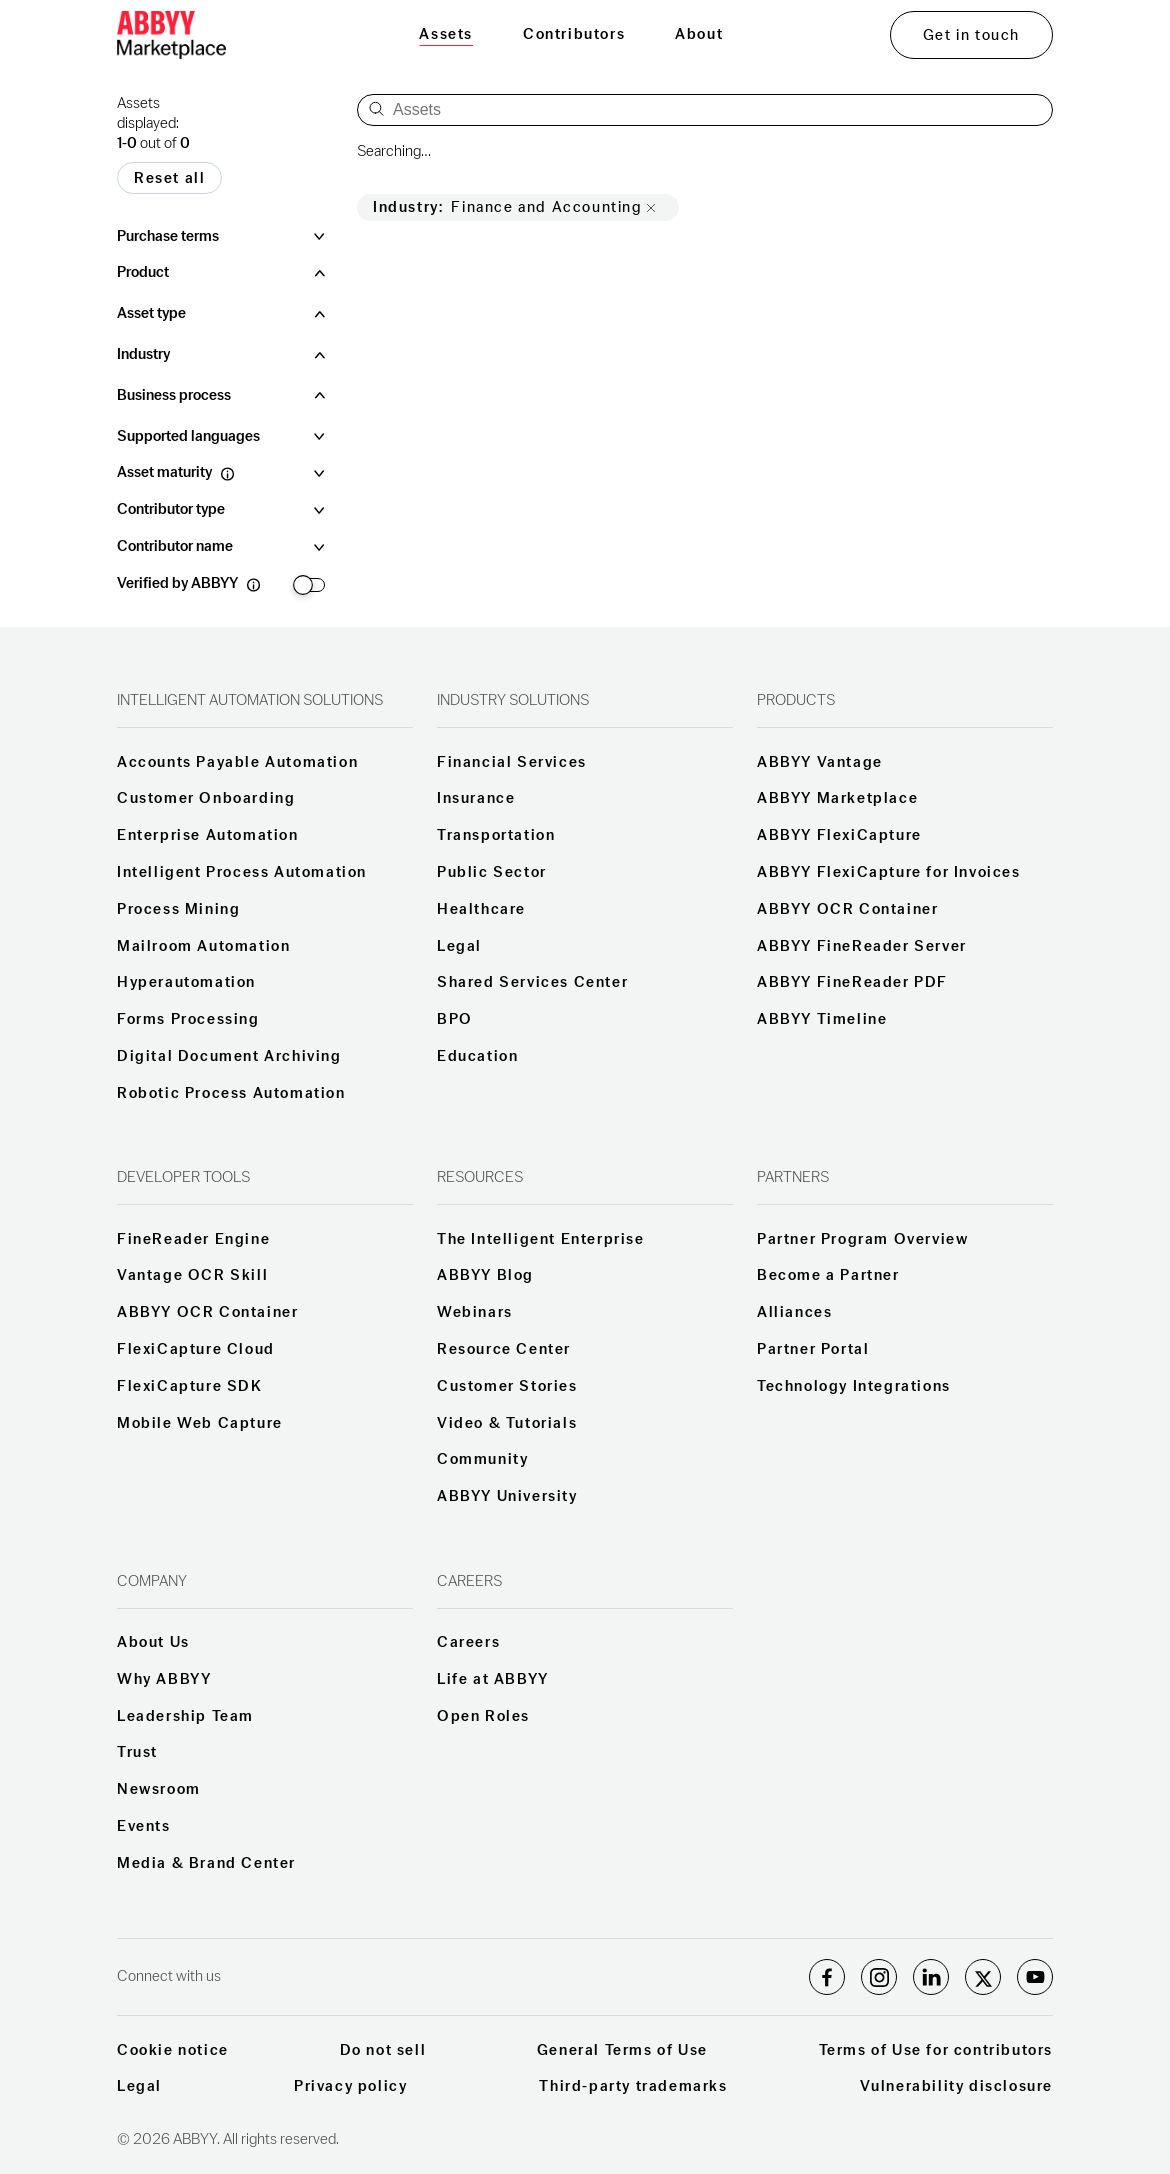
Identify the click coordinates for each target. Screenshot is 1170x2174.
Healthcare (481, 910)
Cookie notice (173, 2051)
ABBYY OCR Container (847, 910)
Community (482, 1460)
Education (477, 1057)
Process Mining (178, 910)
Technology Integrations (854, 1387)
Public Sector (492, 873)
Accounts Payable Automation (237, 763)
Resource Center (504, 1350)
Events (144, 1827)
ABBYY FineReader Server (862, 947)
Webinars (475, 1313)
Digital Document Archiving (229, 1057)
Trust (137, 1753)
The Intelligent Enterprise (541, 1240)
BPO (455, 1020)
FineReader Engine (193, 1240)
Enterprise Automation (208, 836)
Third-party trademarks (633, 2087)
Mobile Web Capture (200, 1424)
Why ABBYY (164, 1680)
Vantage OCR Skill (192, 1276)
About (699, 34)
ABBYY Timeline (822, 1020)
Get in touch (971, 35)
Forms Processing (188, 1020)
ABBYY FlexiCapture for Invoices (889, 873)
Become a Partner (828, 1276)
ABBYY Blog (485, 1276)
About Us (153, 1643)
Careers (468, 1643)
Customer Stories (507, 1387)
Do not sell (383, 2051)
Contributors (574, 34)
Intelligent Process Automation (242, 873)
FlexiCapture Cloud (196, 1350)
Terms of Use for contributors (936, 2051)
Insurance (476, 799)
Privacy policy (350, 2087)
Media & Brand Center (206, 1864)
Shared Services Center (532, 983)
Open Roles (483, 1717)
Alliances (794, 1313)
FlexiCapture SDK (190, 1387)
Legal (459, 947)
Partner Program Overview (862, 1240)
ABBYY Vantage (820, 763)
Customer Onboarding (206, 799)
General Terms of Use (622, 2051)
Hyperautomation (186, 983)
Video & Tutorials (507, 1424)
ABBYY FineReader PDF (852, 983)
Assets (446, 34)
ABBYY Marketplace (837, 799)
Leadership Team (185, 1717)
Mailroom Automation (203, 947)
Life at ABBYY (493, 1680)
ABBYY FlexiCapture (839, 836)
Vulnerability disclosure (956, 2087)
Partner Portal (813, 1350)
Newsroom (159, 1790)
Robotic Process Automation (231, 1094)
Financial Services (512, 763)
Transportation (496, 836)
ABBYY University (507, 1497)
